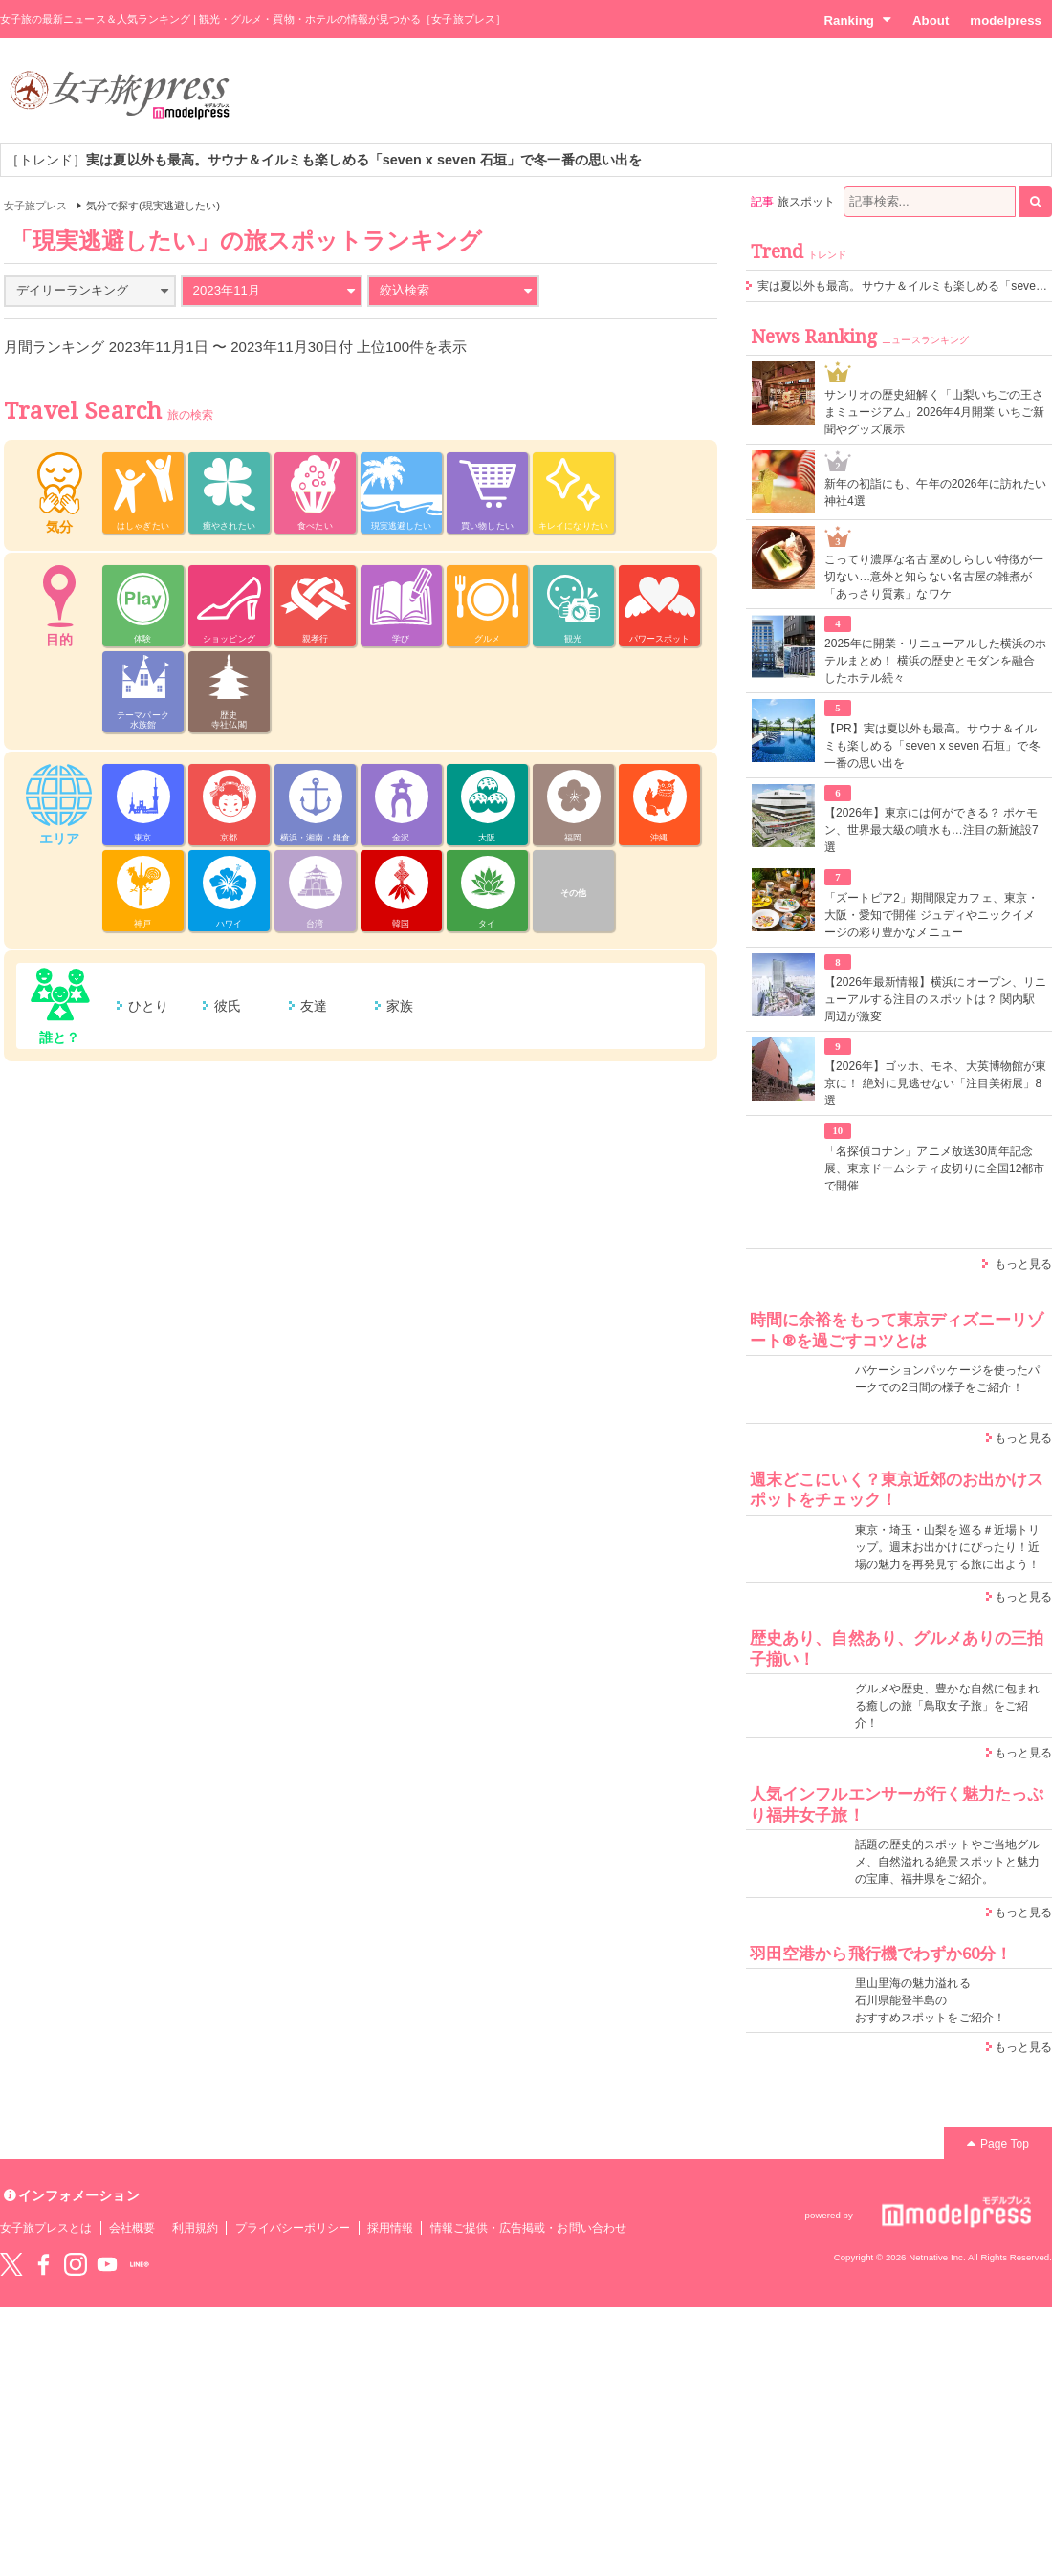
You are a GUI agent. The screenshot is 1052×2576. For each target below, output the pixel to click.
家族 (399, 1006)
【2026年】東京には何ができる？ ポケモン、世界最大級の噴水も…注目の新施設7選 (931, 830)
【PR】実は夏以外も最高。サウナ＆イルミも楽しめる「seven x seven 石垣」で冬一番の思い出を (932, 746)
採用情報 (390, 2228)
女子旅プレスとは (46, 2228)
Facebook (43, 2264)
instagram (75, 2264)
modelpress (1005, 20)
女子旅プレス (35, 205)
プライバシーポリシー (293, 2228)
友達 (313, 1006)
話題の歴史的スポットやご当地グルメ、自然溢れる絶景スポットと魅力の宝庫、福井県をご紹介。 (947, 1862)
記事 (762, 201)
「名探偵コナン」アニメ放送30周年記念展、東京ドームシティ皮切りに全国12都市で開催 (934, 1168)
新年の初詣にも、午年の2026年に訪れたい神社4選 (935, 492)
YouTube (107, 2264)
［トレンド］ (324, 159)
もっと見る (1023, 1264)
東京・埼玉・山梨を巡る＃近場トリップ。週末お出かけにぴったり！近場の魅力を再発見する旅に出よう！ (947, 1547)
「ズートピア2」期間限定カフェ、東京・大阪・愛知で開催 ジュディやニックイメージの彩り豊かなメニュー (931, 915)
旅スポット (806, 201)
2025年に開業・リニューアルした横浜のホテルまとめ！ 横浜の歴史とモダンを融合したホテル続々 (935, 661)
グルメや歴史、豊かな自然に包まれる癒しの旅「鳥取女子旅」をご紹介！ (947, 1706)
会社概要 (132, 2228)
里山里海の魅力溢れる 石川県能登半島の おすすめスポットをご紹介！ (930, 2000)
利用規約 (195, 2228)
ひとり (148, 1006)
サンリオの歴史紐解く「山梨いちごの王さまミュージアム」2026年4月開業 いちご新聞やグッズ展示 (934, 412)
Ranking (857, 20)
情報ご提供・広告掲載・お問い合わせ (528, 2228)
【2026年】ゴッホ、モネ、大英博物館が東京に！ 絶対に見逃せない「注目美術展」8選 (935, 1083)
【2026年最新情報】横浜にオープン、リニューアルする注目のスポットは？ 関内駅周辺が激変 (935, 999)
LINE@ (139, 2264)
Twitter (11, 2264)
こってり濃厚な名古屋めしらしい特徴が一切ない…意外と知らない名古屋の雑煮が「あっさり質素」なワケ (933, 576)
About (930, 20)
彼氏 (227, 1006)
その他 (573, 893)
